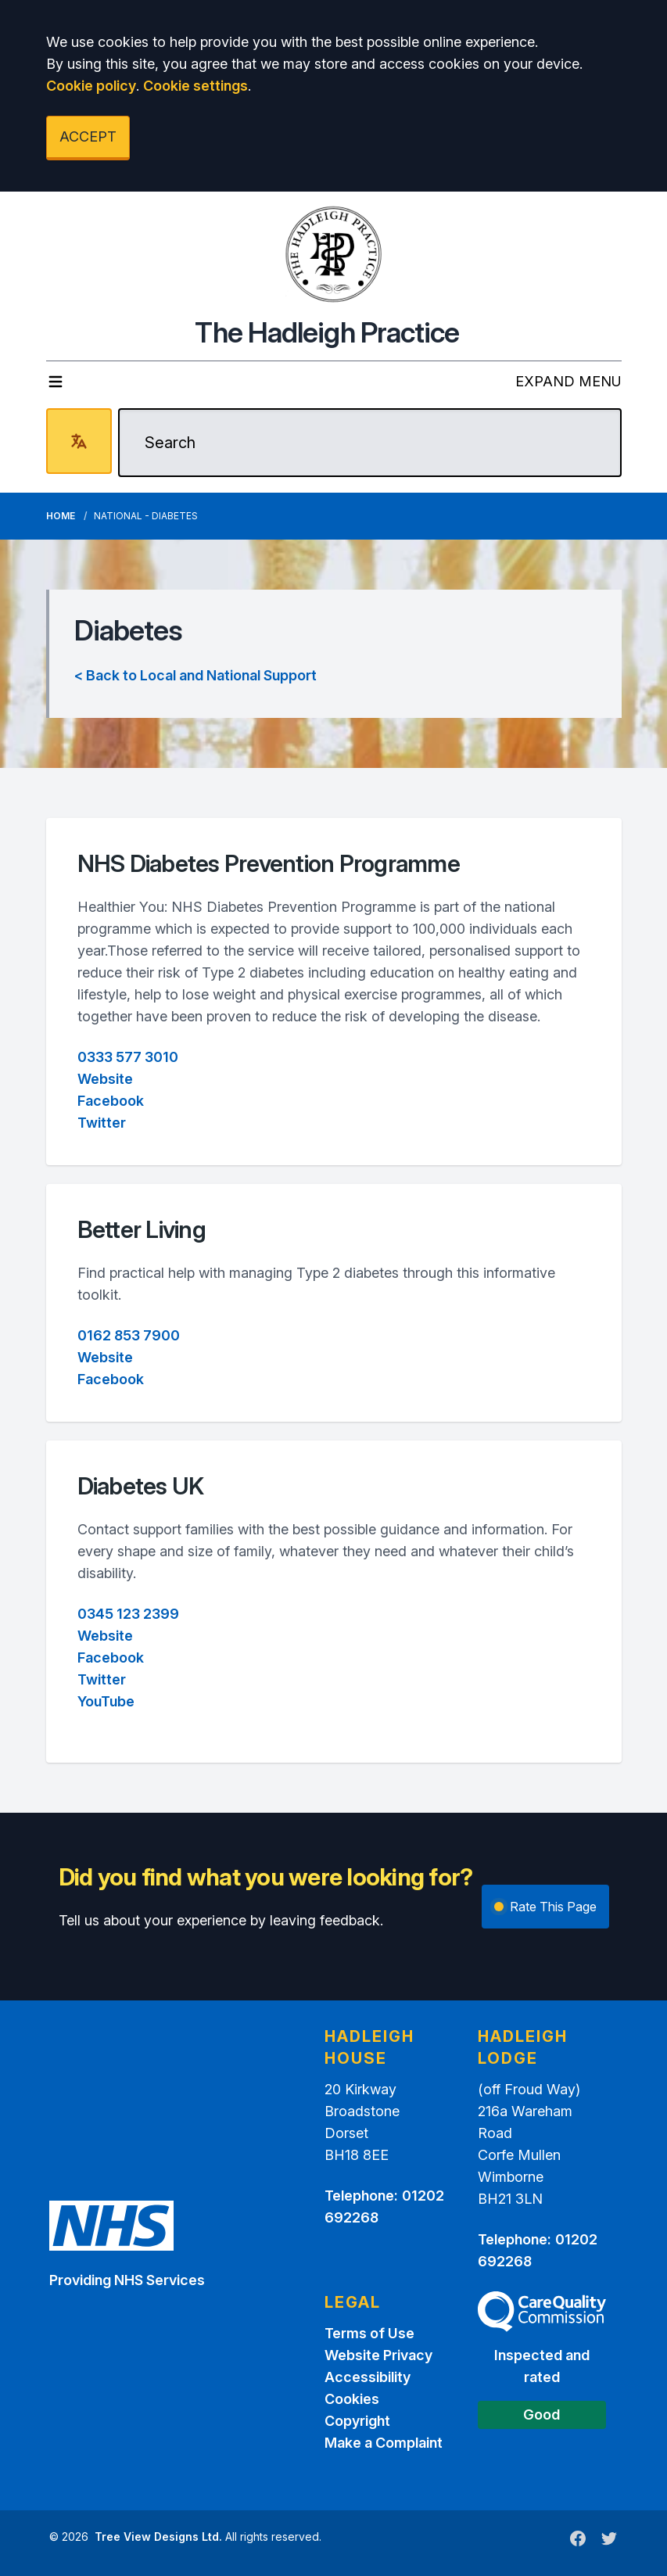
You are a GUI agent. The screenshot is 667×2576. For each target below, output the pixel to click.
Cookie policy (91, 85)
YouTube (105, 1701)
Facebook (110, 1100)
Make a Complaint (384, 2442)
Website (105, 1079)
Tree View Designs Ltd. (158, 2536)
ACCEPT (88, 136)
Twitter (101, 1122)
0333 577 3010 (127, 1057)
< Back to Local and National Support (195, 675)
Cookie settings (195, 85)
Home (60, 516)
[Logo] (334, 254)
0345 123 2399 (128, 1614)
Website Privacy (378, 2355)
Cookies (352, 2399)
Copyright (357, 2421)
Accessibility (368, 2377)
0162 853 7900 (128, 1335)
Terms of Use (369, 2333)
